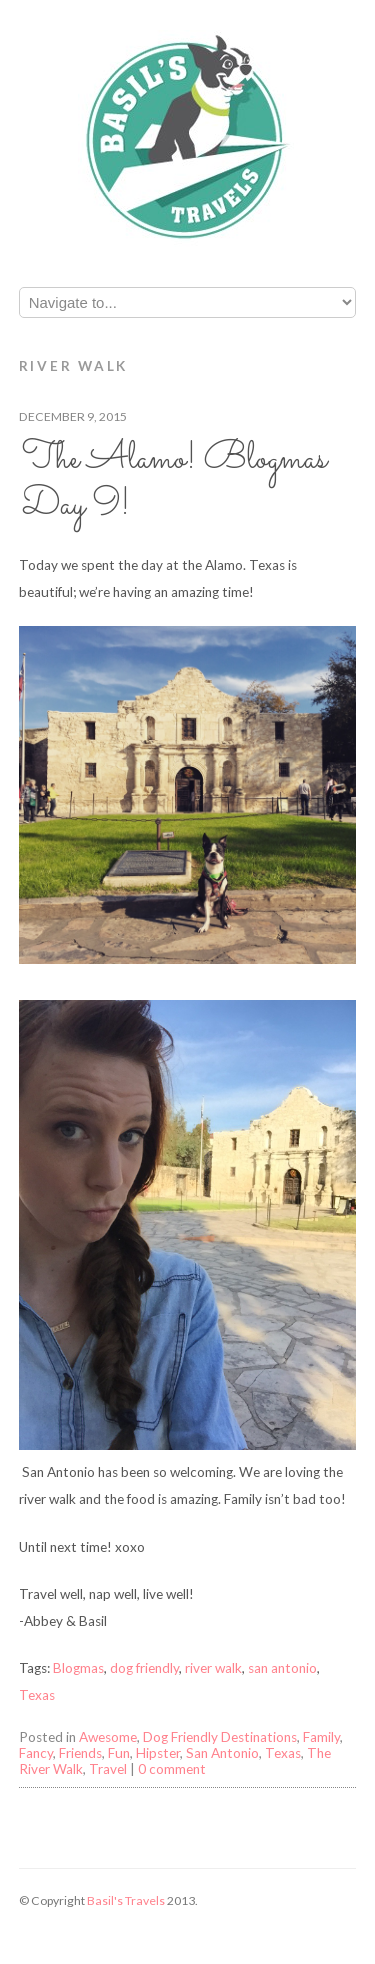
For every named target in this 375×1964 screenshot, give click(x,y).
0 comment (172, 1769)
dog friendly (144, 1668)
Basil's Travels (126, 1900)
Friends (80, 1753)
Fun (119, 1753)
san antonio (282, 1668)
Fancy (36, 1753)
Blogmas (78, 1668)
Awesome (108, 1737)
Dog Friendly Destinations (220, 1737)
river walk (213, 1668)
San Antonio (222, 1753)
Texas (37, 1695)
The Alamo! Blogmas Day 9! (174, 482)
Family (321, 1737)
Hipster (158, 1753)
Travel (108, 1769)
